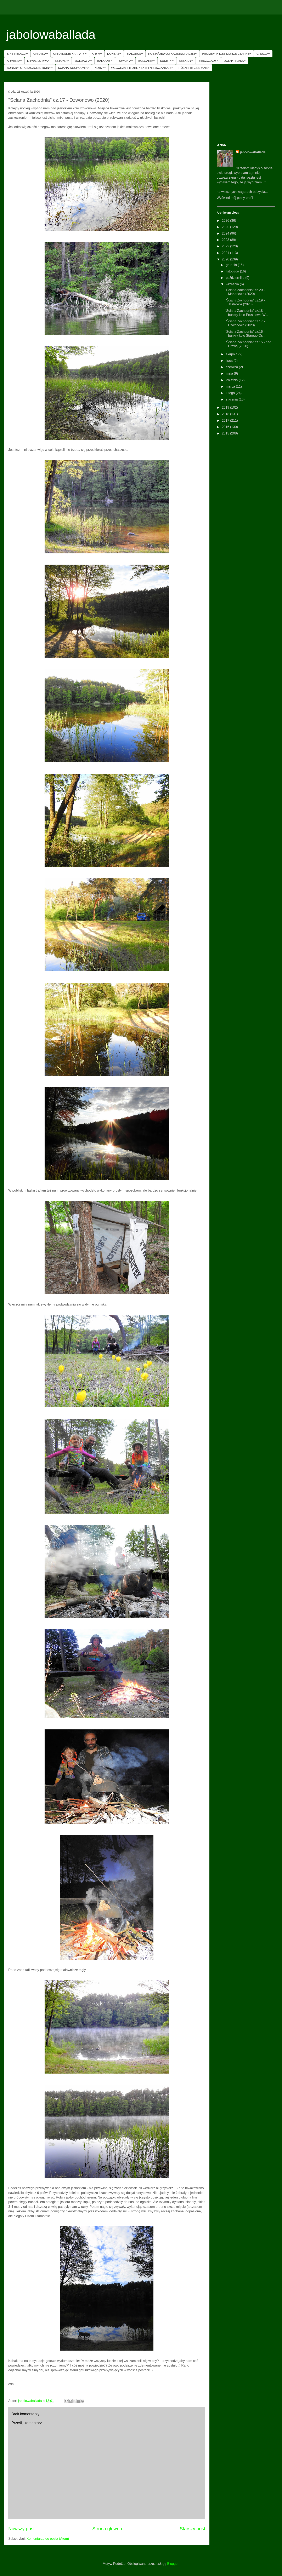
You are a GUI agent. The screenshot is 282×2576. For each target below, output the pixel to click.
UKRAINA (40, 53)
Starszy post (192, 2528)
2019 (226, 407)
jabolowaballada (50, 34)
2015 (226, 433)
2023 (226, 240)
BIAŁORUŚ (134, 53)
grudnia (232, 265)
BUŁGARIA (146, 60)
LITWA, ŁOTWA (38, 60)
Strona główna (107, 2528)
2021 (226, 253)
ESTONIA (62, 60)
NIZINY (100, 67)
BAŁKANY (104, 60)
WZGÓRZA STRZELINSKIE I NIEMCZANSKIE (142, 67)
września (233, 284)
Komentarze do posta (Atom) (48, 2538)
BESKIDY (186, 60)
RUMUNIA (125, 60)
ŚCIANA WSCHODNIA (73, 67)
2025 (226, 227)
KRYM (97, 53)
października (235, 278)
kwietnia (232, 380)
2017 (226, 420)
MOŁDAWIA (83, 60)
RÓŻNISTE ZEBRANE (194, 67)
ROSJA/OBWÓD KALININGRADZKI (172, 53)
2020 (226, 259)
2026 (226, 220)
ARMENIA (14, 60)
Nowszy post (21, 2528)
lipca (229, 360)
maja (230, 373)
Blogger (172, 2563)
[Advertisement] (246, 111)
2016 (226, 427)
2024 (226, 233)
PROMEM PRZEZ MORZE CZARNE (226, 53)
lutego (231, 393)
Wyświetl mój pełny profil (235, 198)
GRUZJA (263, 53)
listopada (233, 271)
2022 (226, 246)
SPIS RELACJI (17, 53)
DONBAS (114, 53)
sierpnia (232, 354)
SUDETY (167, 60)
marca (231, 386)
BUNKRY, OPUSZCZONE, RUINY (30, 67)
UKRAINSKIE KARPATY (69, 53)
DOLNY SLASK (235, 60)
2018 (226, 414)
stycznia (232, 399)
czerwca (232, 367)
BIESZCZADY (208, 60)
